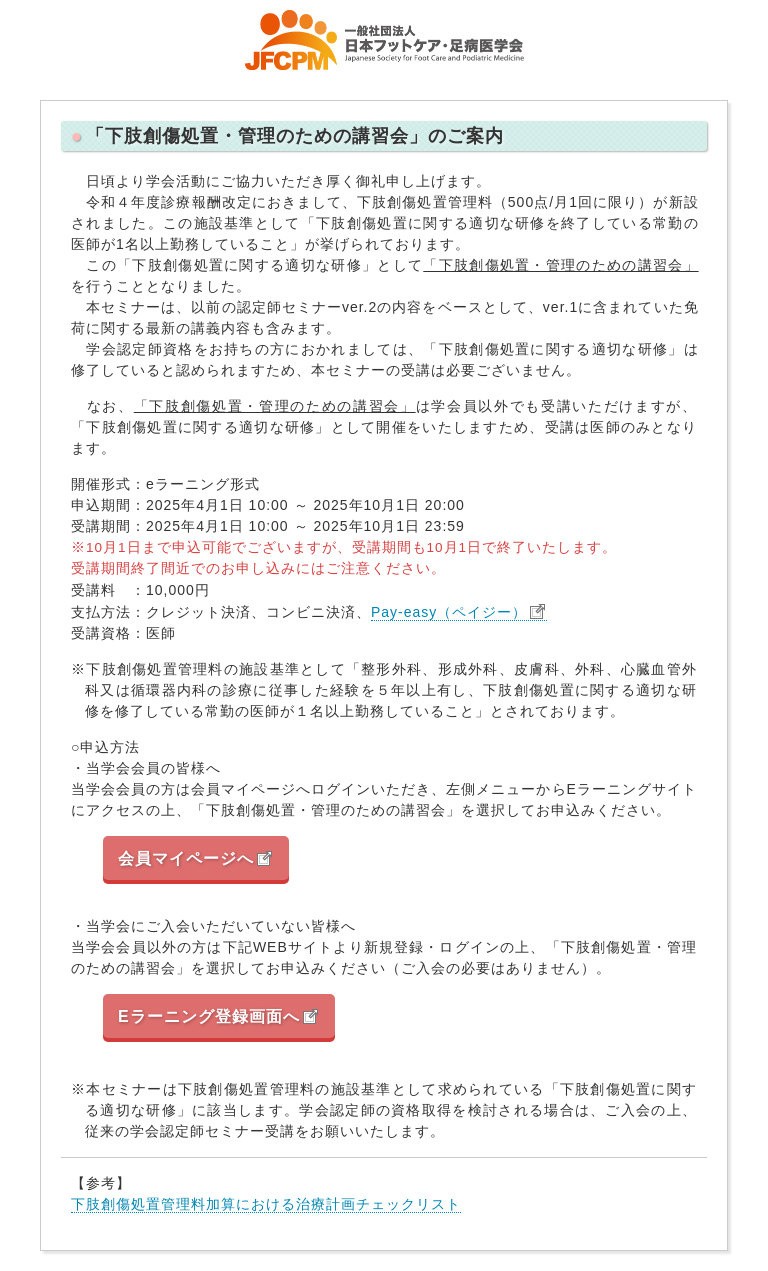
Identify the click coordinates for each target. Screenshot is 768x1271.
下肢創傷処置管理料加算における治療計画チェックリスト (266, 1204)
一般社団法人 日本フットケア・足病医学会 (384, 40)
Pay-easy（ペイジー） (449, 612)
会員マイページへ (186, 858)
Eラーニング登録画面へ (209, 1016)
